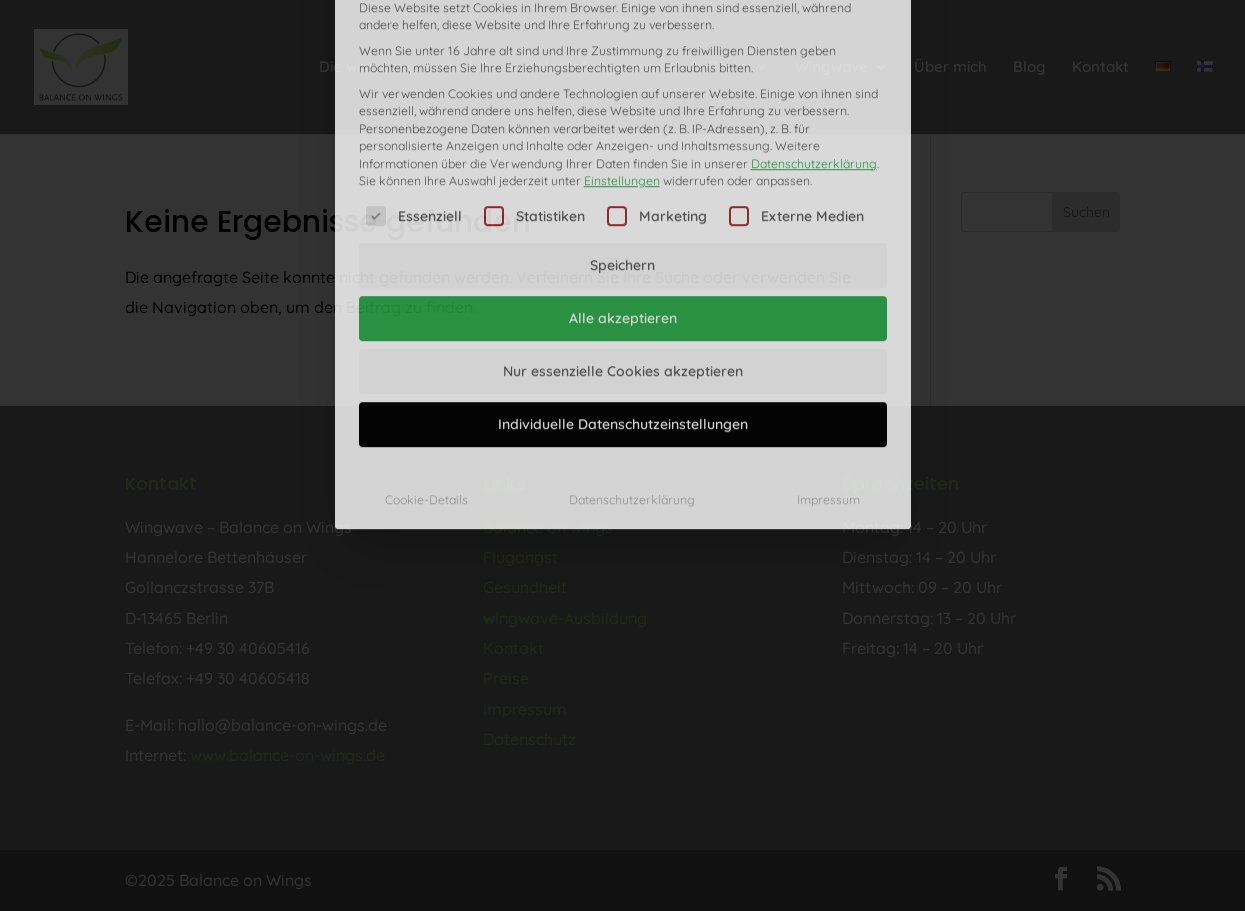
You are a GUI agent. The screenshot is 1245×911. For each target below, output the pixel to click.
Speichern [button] (622, 132)
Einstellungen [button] (622, 46)
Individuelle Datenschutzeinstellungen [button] (623, 291)
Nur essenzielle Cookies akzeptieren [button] (623, 238)
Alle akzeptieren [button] (623, 185)
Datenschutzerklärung (814, 29)
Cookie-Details (426, 366)
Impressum (828, 366)
